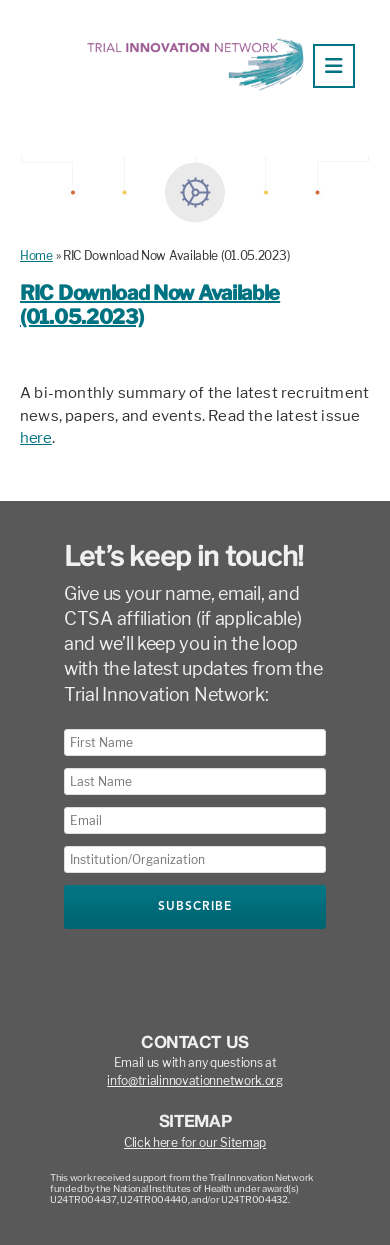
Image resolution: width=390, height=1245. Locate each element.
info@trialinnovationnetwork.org (195, 1080)
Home (36, 255)
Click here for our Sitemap (195, 1142)
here (36, 438)
